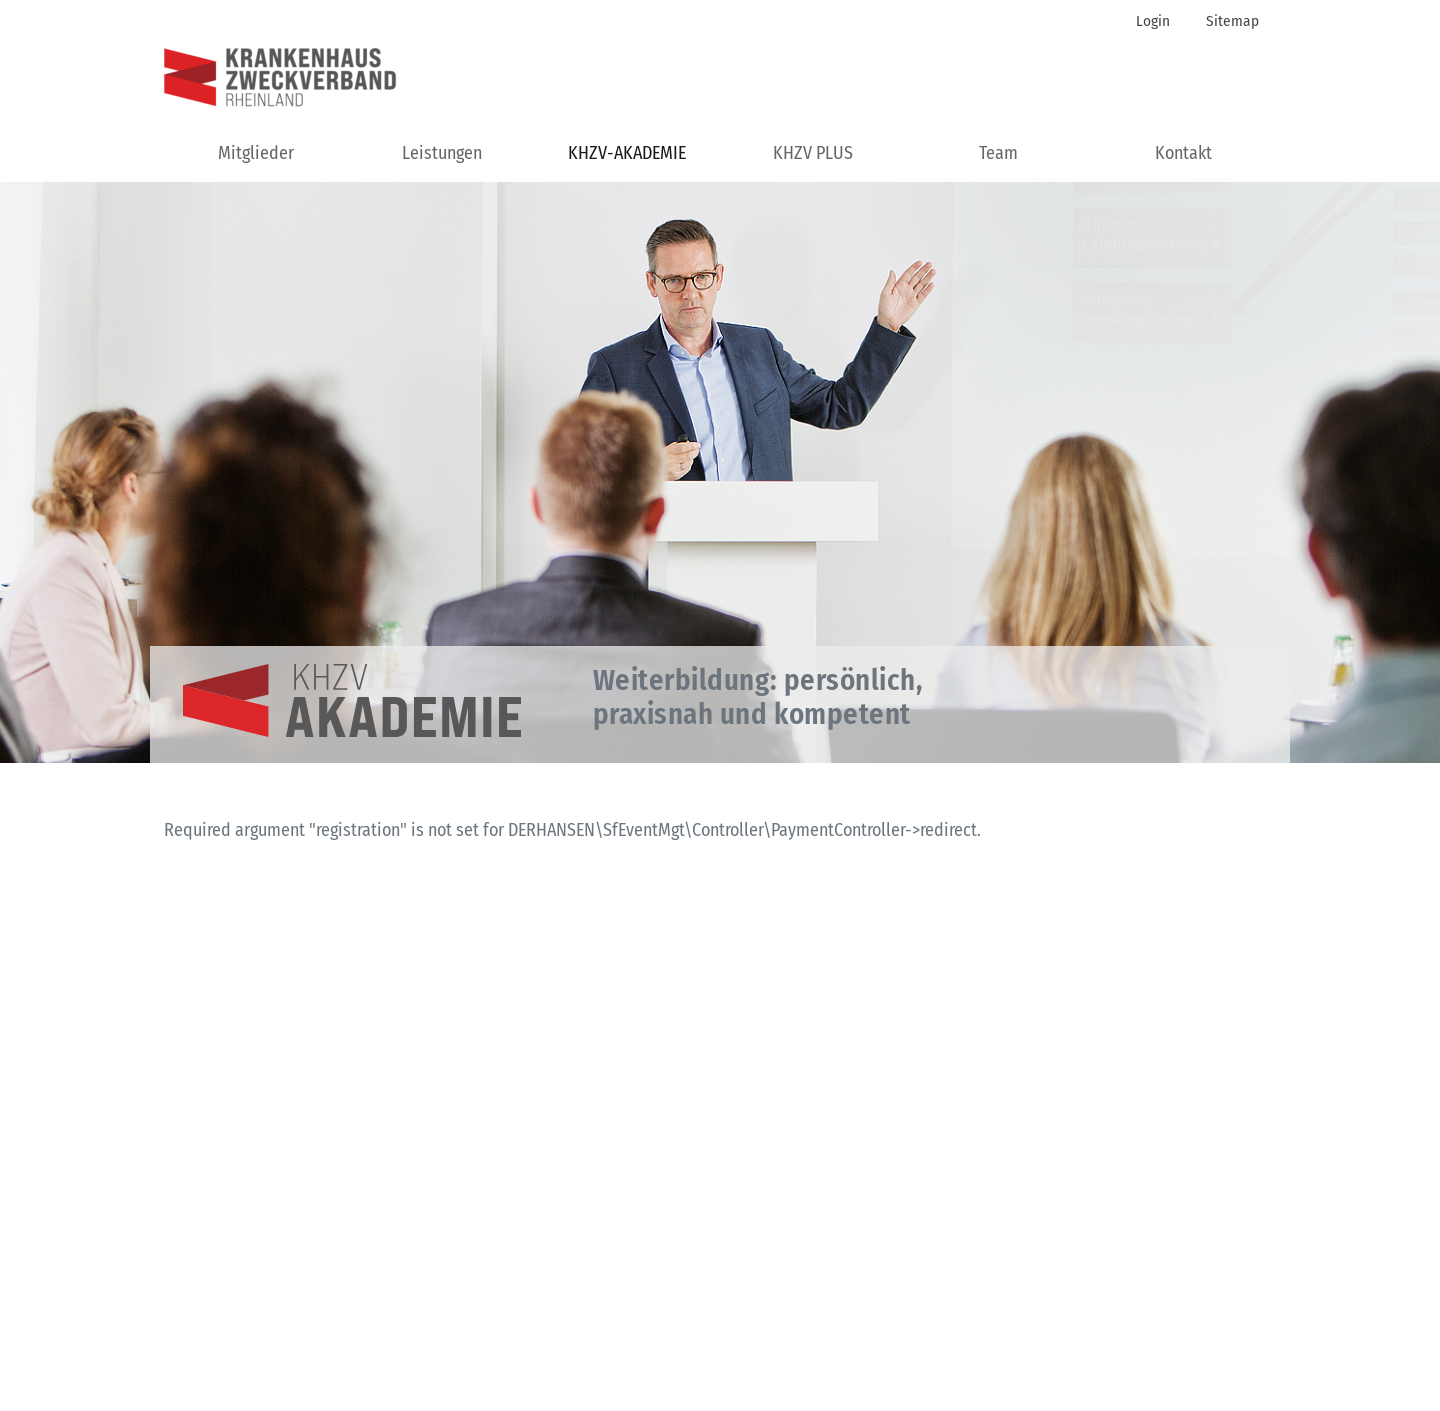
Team (998, 153)
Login (1153, 21)
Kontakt (1183, 153)
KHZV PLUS (813, 153)
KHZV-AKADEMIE (627, 153)
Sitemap (1232, 21)
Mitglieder (256, 153)
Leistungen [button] (442, 153)
